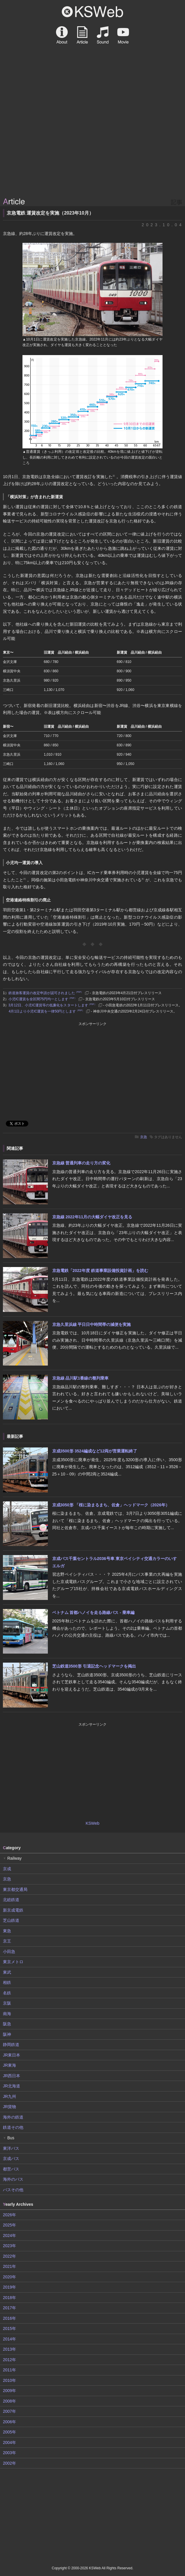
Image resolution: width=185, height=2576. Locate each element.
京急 (143, 1137)
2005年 (9, 2432)
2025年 (9, 2225)
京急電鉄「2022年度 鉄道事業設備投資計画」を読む (100, 1270)
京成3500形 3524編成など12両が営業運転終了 (94, 1451)
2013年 (9, 2349)
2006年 (9, 2421)
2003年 (9, 2452)
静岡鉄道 (11, 2044)
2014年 (9, 2339)
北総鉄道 (11, 1899)
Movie (123, 35)
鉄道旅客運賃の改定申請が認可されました (45, 993)
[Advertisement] (92, 151)
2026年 (9, 2214)
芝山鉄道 (11, 1920)
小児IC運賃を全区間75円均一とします (42, 999)
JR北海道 (11, 2086)
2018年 (9, 2297)
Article (82, 35)
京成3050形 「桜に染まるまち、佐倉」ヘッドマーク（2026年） (111, 1505)
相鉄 (7, 1982)
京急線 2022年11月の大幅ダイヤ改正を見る (92, 1217)
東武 (7, 1972)
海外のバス (13, 2179)
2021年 (9, 2266)
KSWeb (92, 11)
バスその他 (13, 2189)
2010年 (9, 2380)
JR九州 (9, 2096)
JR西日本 (11, 2075)
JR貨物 (9, 2106)
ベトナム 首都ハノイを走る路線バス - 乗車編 (93, 1612)
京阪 (7, 2003)
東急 (7, 1931)
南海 (7, 2013)
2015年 (9, 2328)
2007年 (9, 2411)
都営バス (11, 2169)
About (62, 35)
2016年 (9, 2318)
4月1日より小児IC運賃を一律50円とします (46, 1011)
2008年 (9, 2401)
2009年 (9, 2390)
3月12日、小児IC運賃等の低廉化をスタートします (52, 1005)
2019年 (9, 2287)
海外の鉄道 (13, 2117)
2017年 (9, 2307)
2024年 (9, 2235)
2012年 (9, 2359)
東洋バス (11, 2148)
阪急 (7, 2024)
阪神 (7, 2034)
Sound (103, 35)
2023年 (9, 2245)
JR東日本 (11, 2055)
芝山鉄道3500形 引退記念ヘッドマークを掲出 (94, 1666)
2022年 (9, 2256)
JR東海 (9, 2065)
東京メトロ (13, 1961)
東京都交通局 (15, 1889)
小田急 (9, 1951)
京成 (7, 1868)
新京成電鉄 (13, 1910)
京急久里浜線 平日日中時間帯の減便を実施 (91, 1324)
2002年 (9, 2463)
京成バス (11, 2158)
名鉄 (7, 1993)
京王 (7, 1941)
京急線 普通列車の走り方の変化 (81, 1163)
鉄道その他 (13, 2127)
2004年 (9, 2442)
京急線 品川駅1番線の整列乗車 (80, 1378)
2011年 (9, 2370)
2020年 (9, 2277)
